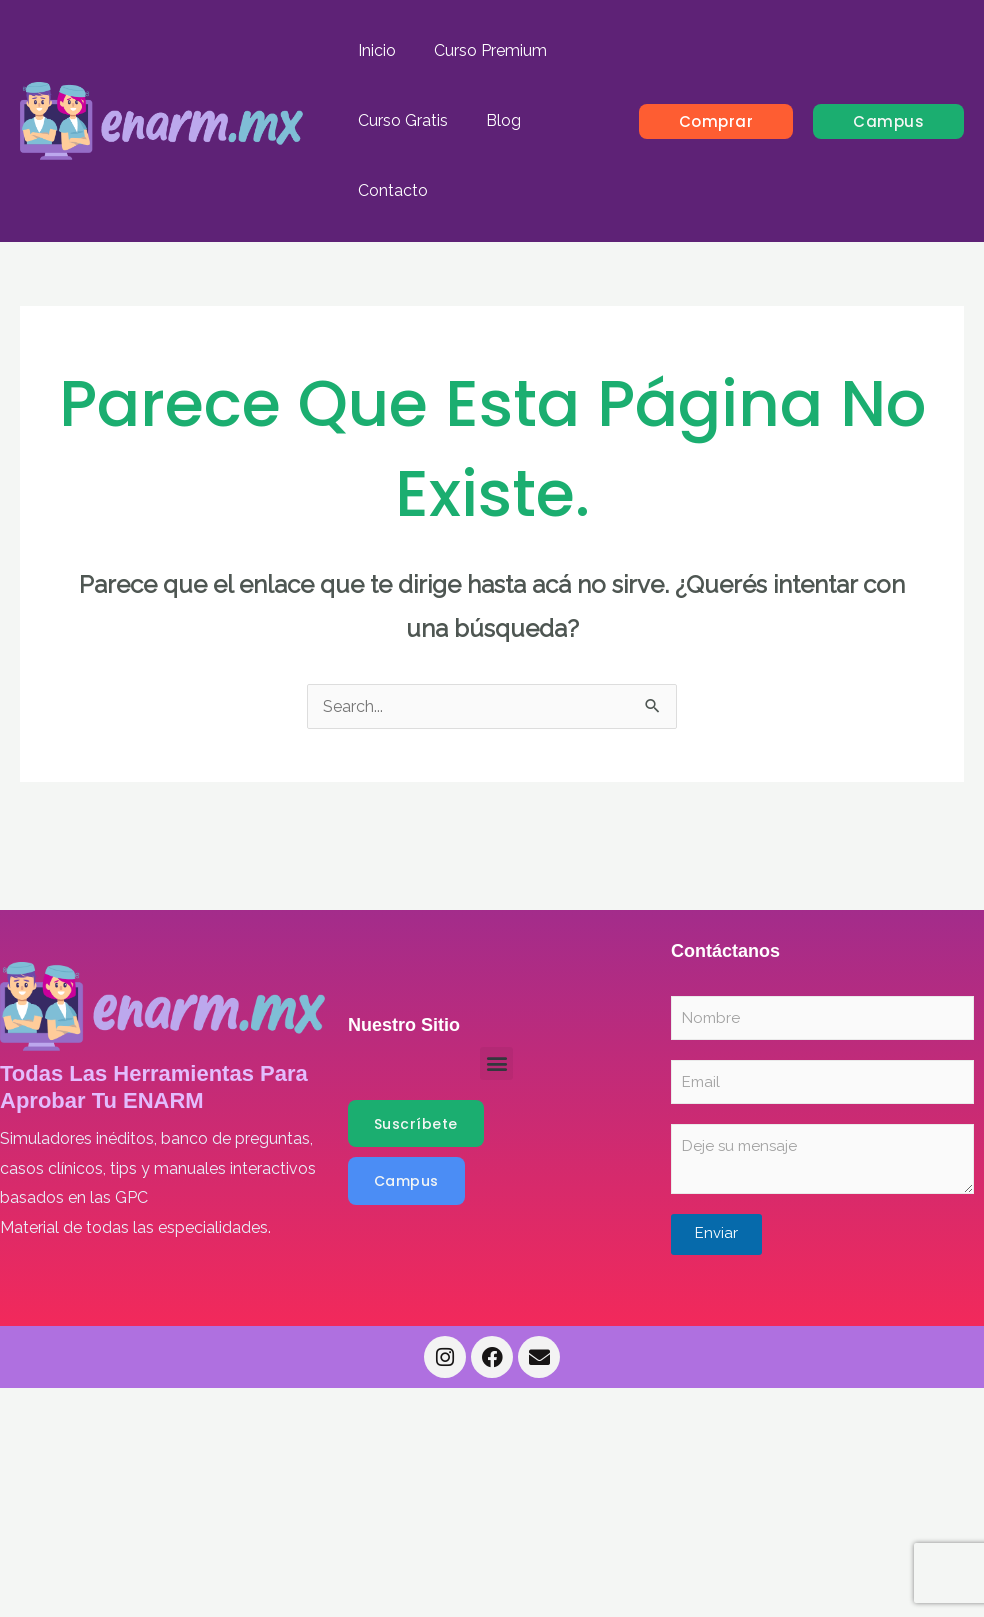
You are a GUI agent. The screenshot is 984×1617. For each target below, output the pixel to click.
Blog (494, 120)
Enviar (716, 1233)
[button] (716, 121)
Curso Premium (481, 50)
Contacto (390, 190)
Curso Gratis (400, 120)
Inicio (374, 50)
